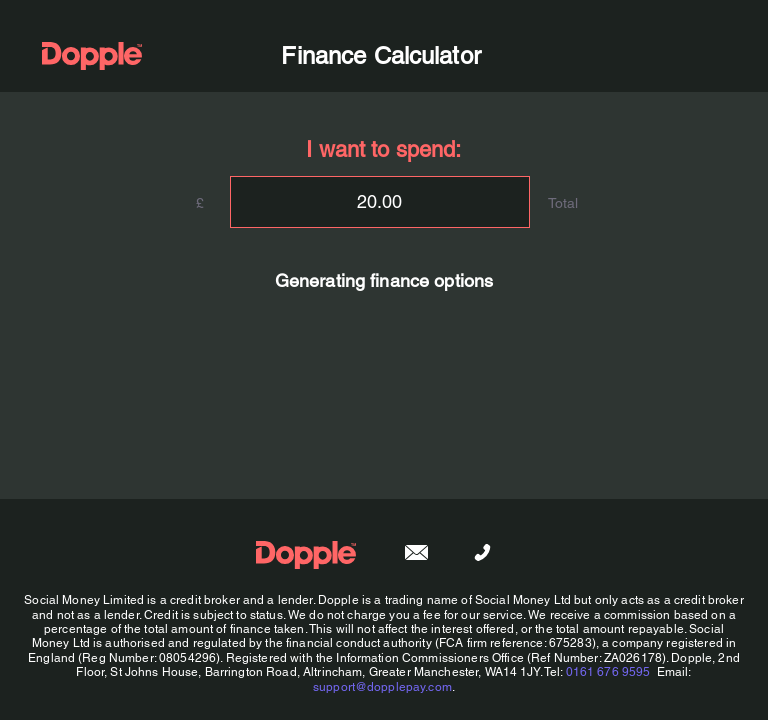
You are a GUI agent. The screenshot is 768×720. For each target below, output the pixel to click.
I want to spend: (383, 149)
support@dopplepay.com (382, 687)
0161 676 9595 (608, 672)
